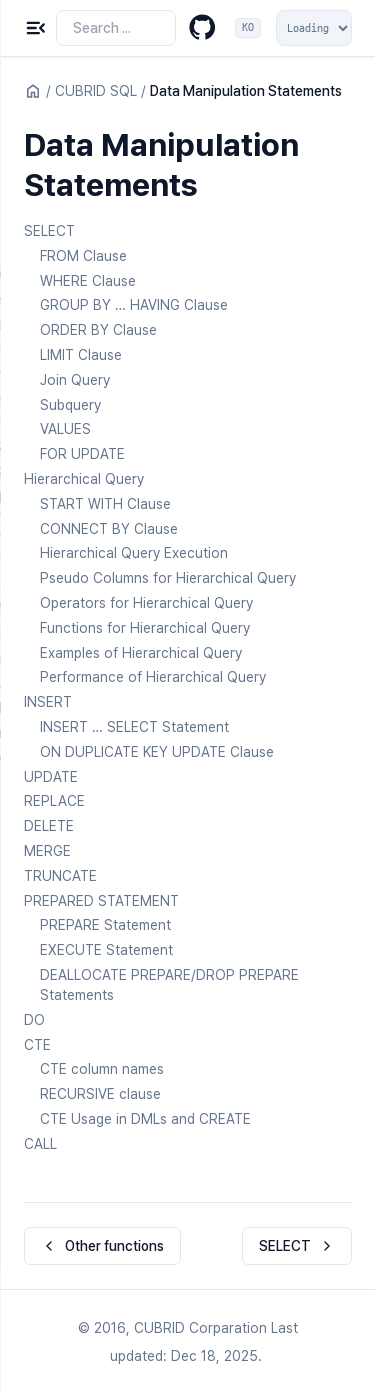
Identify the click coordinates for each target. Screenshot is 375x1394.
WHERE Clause (88, 281)
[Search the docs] (116, 28)
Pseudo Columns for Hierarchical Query (168, 578)
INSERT (48, 702)
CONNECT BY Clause (109, 529)
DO (34, 1020)
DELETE (49, 826)
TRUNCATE (60, 876)
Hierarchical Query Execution (134, 553)
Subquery (70, 405)
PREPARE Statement (105, 925)
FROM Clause (83, 256)
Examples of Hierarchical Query (141, 653)
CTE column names (102, 1069)
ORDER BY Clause (98, 330)
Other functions (102, 1246)
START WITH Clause (105, 504)
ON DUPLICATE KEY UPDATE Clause (157, 752)
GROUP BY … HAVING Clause (134, 305)
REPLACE (54, 801)
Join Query (75, 380)
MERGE (47, 851)
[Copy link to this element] (218, 188)
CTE (37, 1045)
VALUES (65, 429)
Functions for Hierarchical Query (145, 628)
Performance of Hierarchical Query (153, 677)
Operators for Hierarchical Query (146, 603)
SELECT (49, 231)
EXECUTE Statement (106, 950)
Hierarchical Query (84, 479)
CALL (40, 1144)
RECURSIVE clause (100, 1094)
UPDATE (51, 777)
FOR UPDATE (82, 454)
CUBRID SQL (96, 91)
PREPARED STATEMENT (101, 901)
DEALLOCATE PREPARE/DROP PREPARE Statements (169, 985)
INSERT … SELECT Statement (134, 727)
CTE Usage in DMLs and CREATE (145, 1119)
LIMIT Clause (81, 355)
